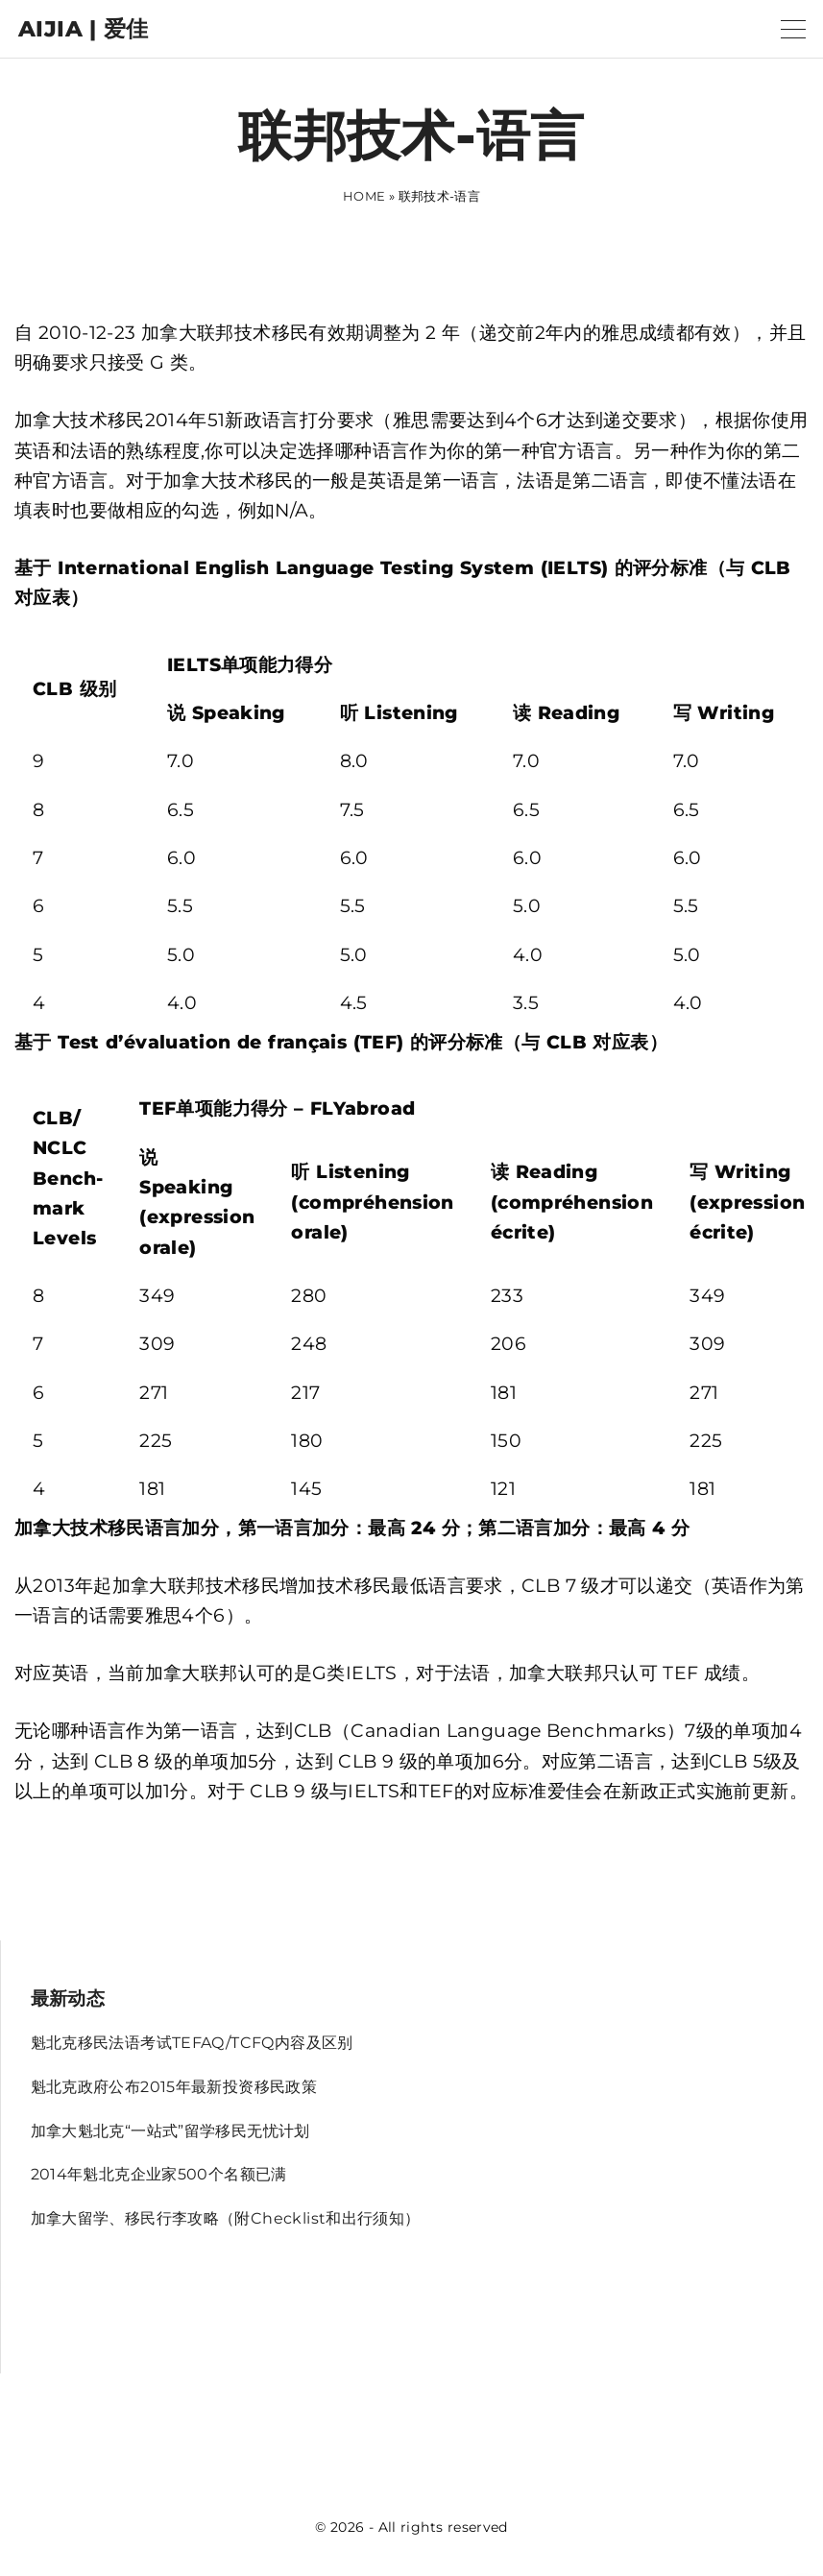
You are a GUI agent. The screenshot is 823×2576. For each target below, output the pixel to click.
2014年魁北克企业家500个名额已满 (159, 2174)
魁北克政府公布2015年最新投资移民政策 (174, 2087)
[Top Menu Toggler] (793, 29)
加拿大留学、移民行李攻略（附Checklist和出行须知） (226, 2218)
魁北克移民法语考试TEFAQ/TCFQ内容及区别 (192, 2043)
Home (364, 196)
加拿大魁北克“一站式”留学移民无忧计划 (170, 2131)
